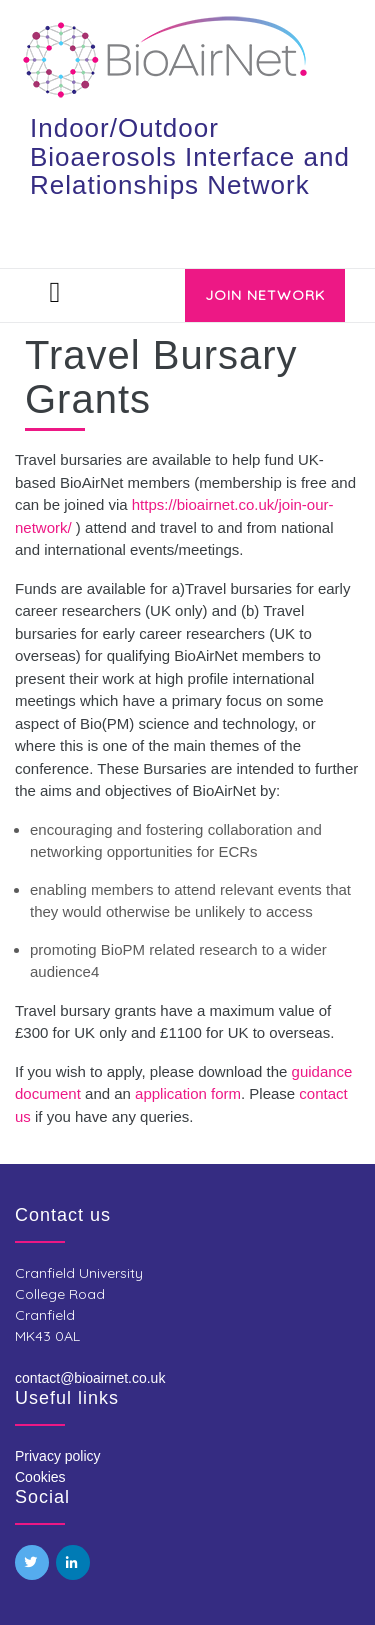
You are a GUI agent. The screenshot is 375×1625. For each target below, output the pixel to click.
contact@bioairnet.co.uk (90, 1378)
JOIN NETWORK (265, 295)
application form (188, 1093)
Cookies (40, 1477)
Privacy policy (58, 1456)
